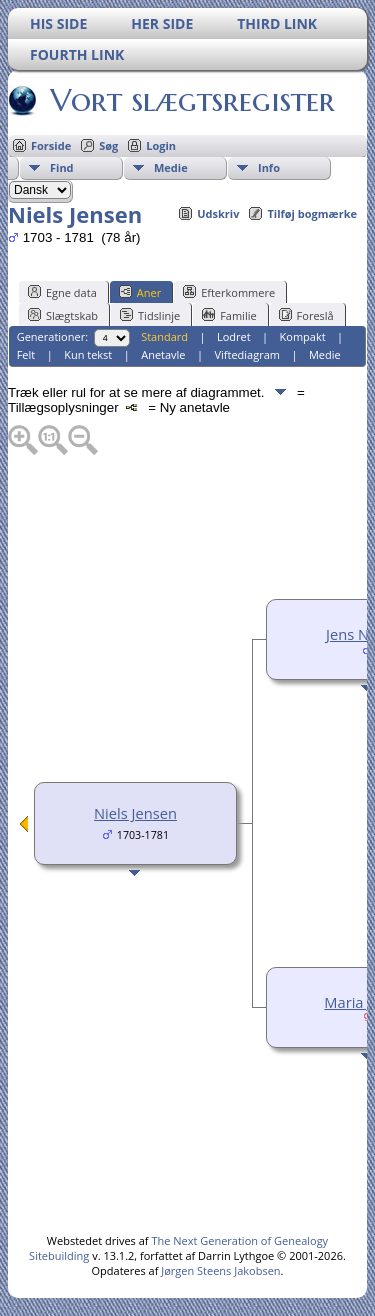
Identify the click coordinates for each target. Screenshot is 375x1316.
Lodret (234, 336)
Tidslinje (150, 315)
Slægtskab (63, 315)
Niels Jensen (135, 813)
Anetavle (163, 354)
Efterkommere (229, 292)
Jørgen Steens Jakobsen (220, 1270)
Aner (140, 292)
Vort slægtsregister (191, 100)
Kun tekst (88, 354)
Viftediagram (247, 354)
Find (62, 167)
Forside (51, 145)
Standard (164, 336)
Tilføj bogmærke (312, 213)
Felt (26, 354)
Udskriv (218, 213)
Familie (229, 315)
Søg (108, 145)
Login (161, 145)
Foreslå (306, 315)
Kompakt (303, 336)
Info (269, 167)
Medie (171, 167)
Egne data (62, 292)
